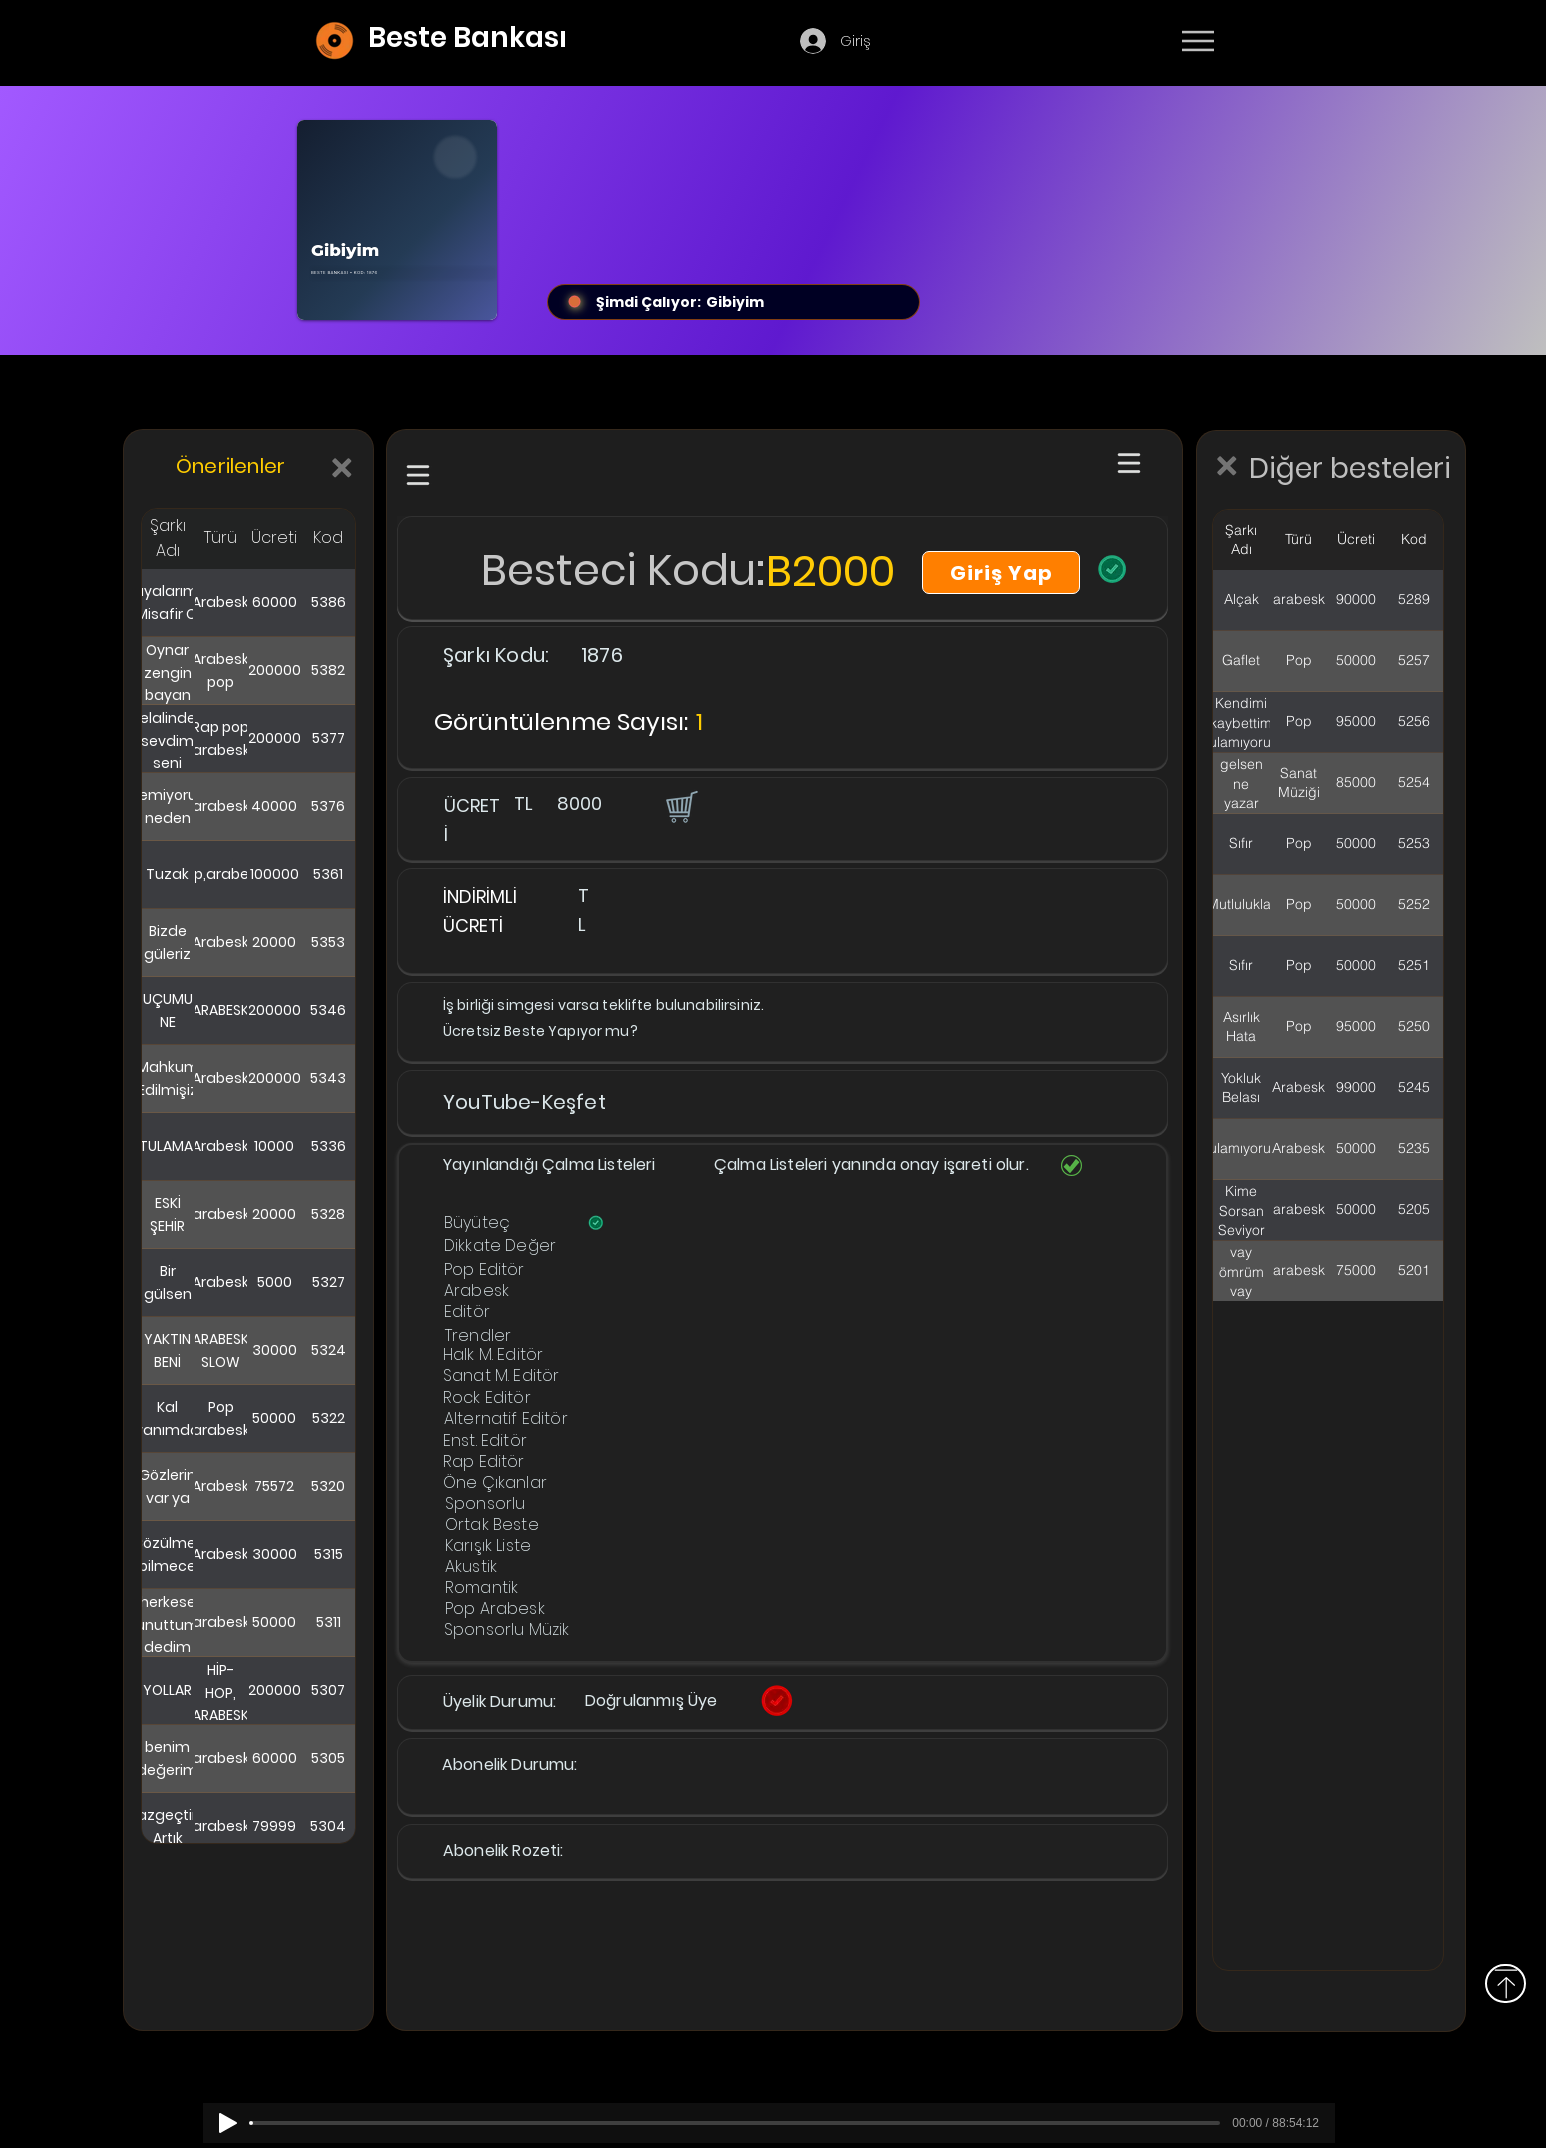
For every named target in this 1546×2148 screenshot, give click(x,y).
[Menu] (1197, 41)
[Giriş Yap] (1001, 572)
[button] (680, 806)
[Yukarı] (1505, 1983)
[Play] (228, 2123)
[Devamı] (1315, 42)
